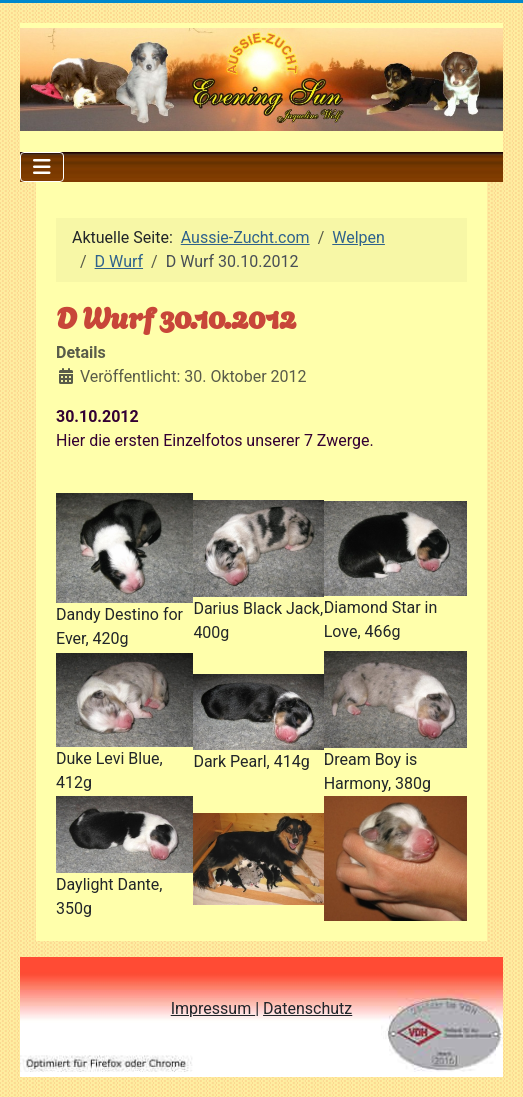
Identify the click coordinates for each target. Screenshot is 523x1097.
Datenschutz (307, 1008)
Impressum (213, 1008)
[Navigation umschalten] (42, 167)
